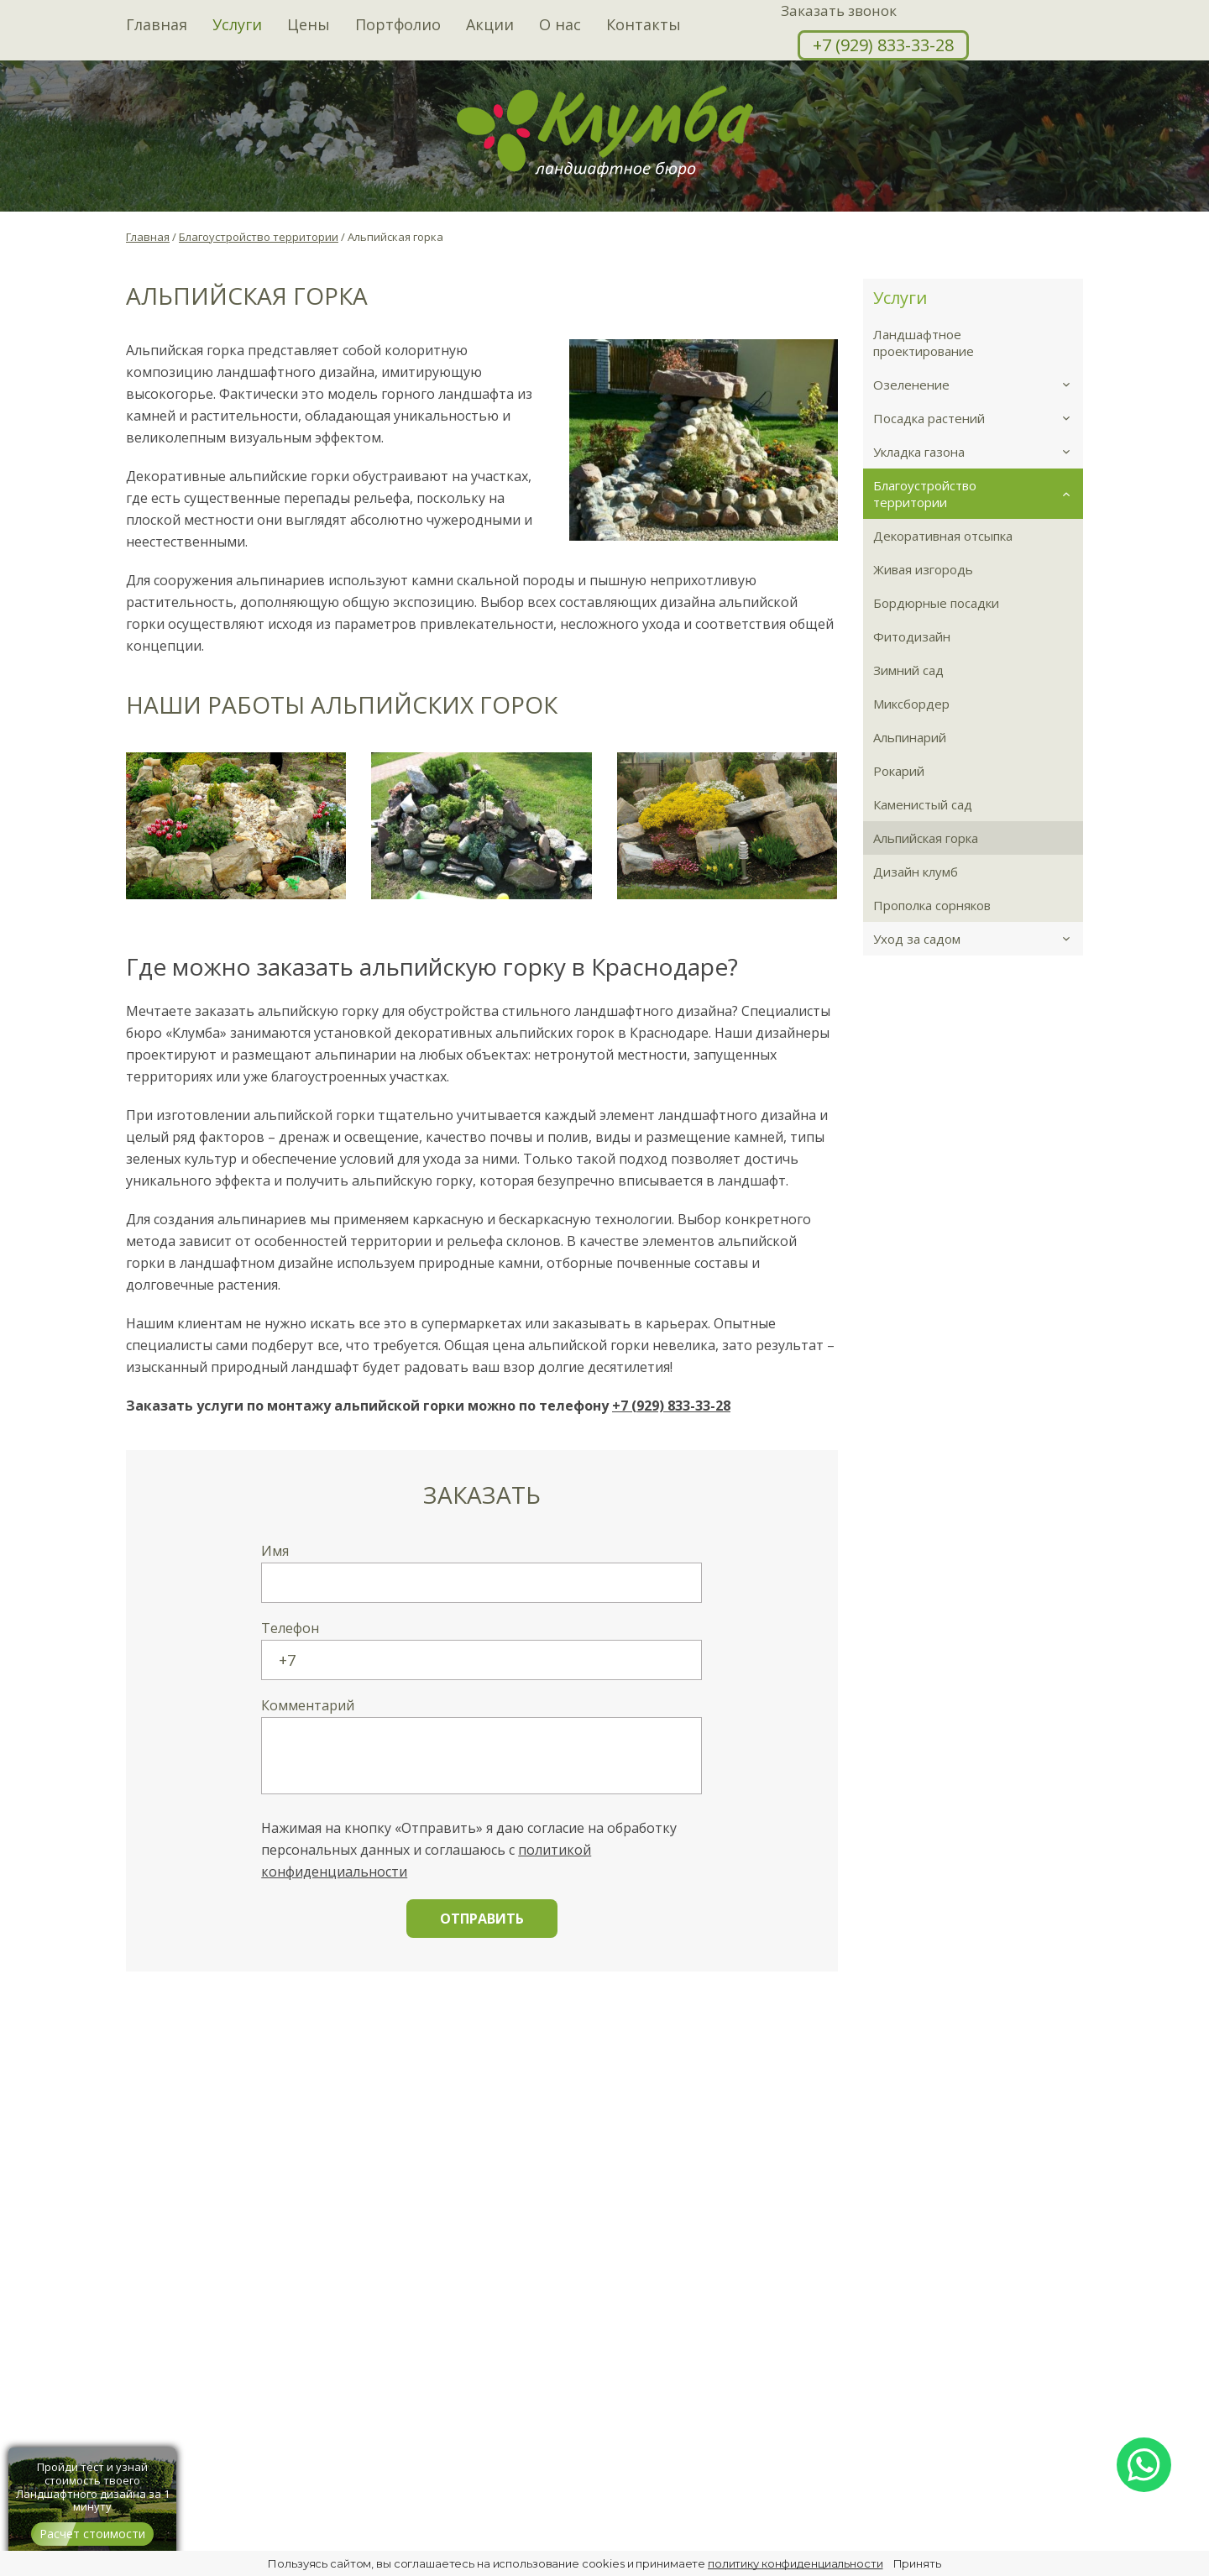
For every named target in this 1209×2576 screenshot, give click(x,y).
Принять (917, 2563)
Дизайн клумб (915, 871)
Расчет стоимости (92, 2534)
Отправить (482, 1918)
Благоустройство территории (978, 493)
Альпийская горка (925, 838)
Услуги (237, 25)
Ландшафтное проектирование (923, 342)
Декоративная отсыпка (943, 535)
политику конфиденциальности (795, 2563)
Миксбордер (911, 703)
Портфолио (398, 25)
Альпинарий (909, 737)
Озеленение (978, 384)
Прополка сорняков (932, 905)
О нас (560, 25)
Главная (156, 25)
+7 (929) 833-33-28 (883, 45)
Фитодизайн (911, 636)
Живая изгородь (923, 569)
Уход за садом (978, 939)
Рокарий (898, 770)
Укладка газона (978, 452)
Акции (490, 25)
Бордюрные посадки (936, 602)
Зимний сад (908, 670)
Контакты (643, 25)
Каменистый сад (922, 804)
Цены (308, 25)
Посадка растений (978, 418)
